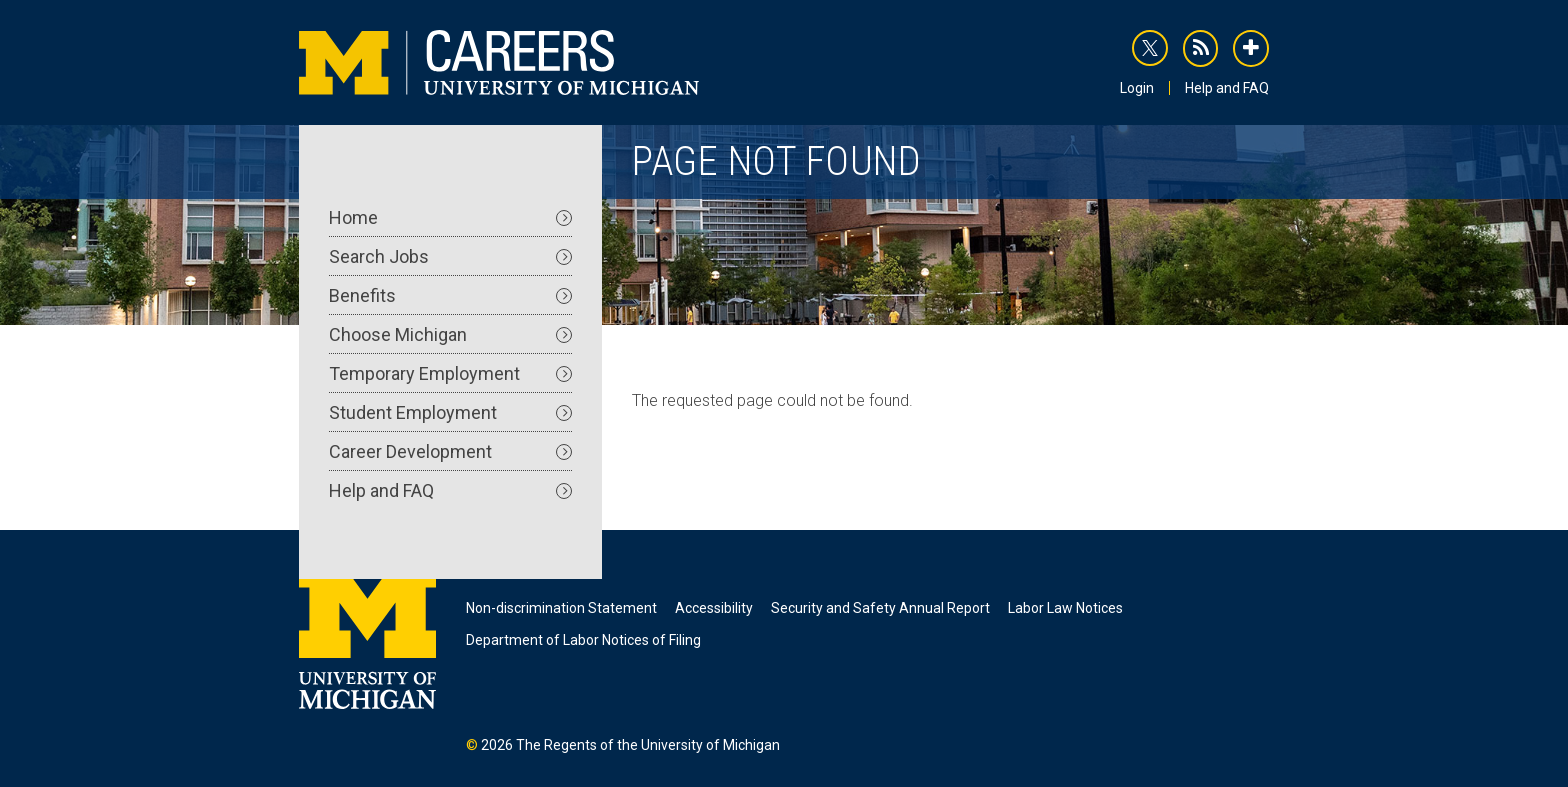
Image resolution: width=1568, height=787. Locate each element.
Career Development (450, 451)
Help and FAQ (1227, 88)
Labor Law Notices (1065, 608)
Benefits (450, 295)
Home (450, 217)
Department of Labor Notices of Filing (583, 640)
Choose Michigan (450, 334)
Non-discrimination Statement (561, 608)
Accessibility (714, 608)
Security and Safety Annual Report (880, 608)
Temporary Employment (450, 373)
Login (1137, 88)
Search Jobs (450, 256)
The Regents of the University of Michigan (648, 745)
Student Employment (450, 412)
